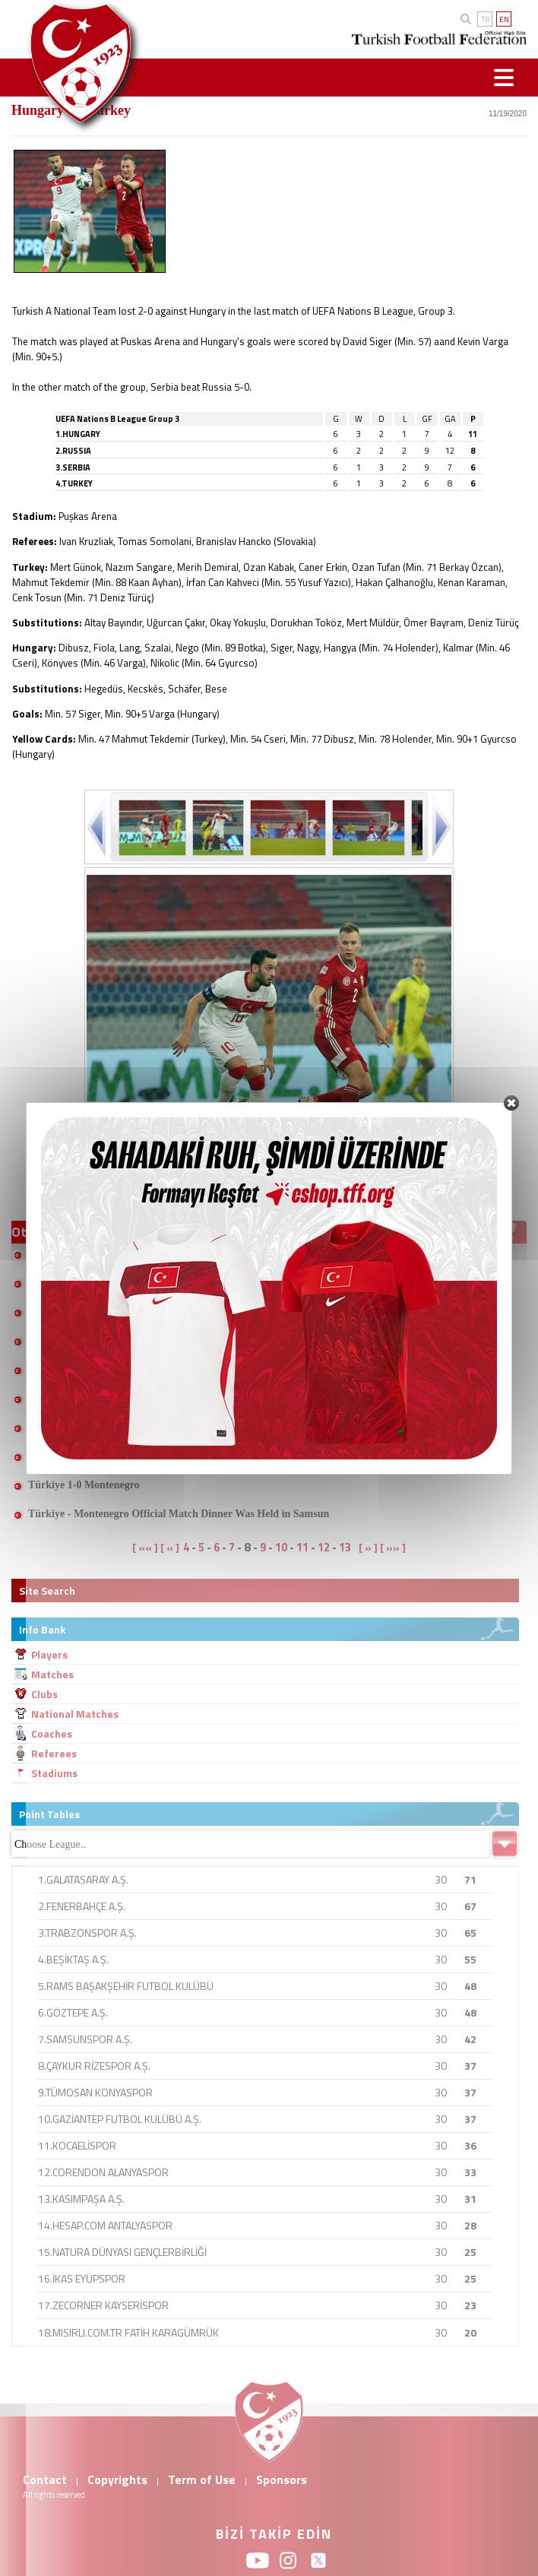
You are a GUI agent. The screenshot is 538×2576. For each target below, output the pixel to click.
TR (485, 19)
